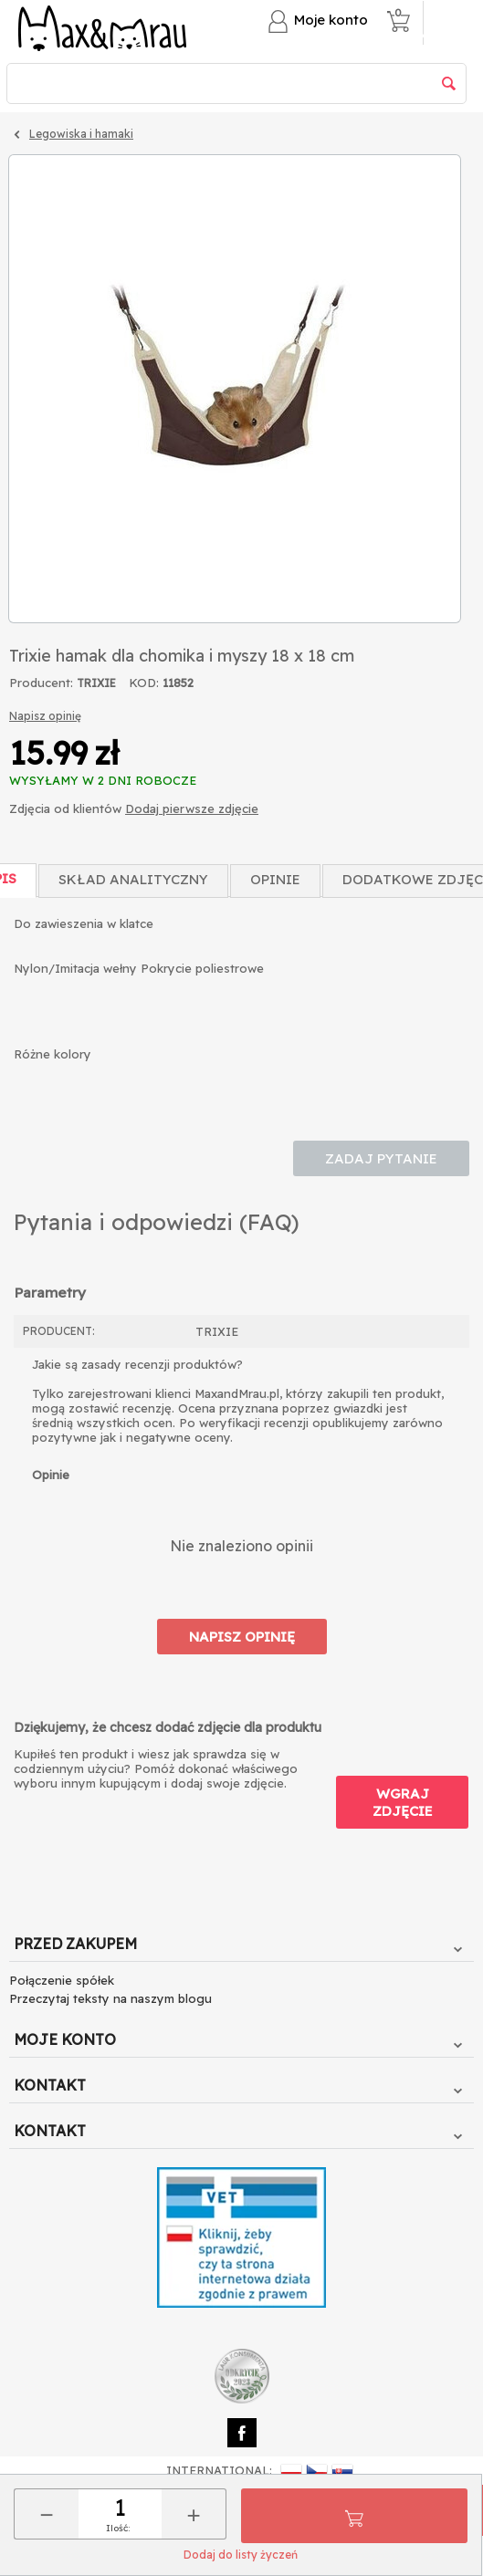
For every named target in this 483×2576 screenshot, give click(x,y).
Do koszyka (354, 2515)
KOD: (144, 682)
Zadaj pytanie (381, 1158)
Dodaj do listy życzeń (241, 2554)
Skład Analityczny (133, 879)
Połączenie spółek (61, 1980)
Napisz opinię (45, 716)
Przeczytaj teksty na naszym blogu (110, 1998)
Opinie (275, 879)
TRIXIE (96, 683)
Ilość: (118, 2528)
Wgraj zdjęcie (403, 1802)
